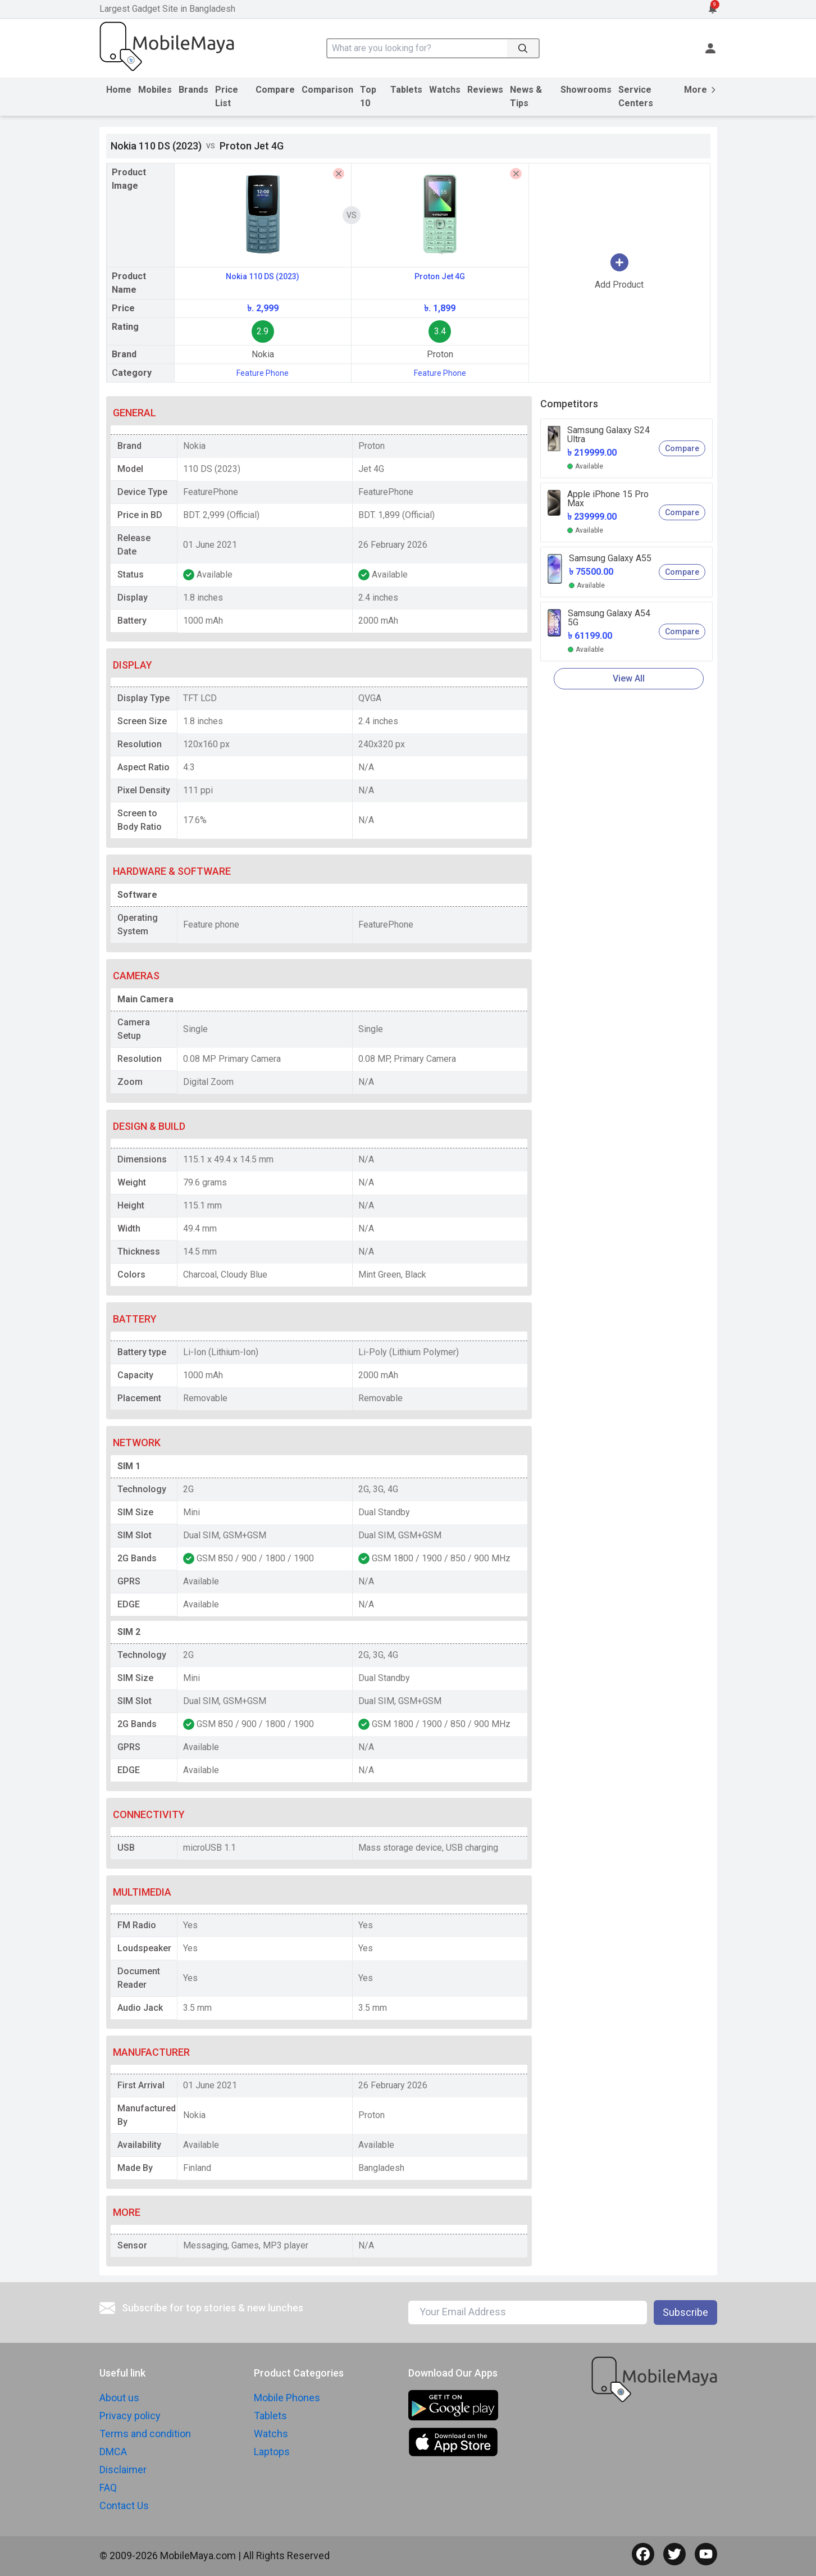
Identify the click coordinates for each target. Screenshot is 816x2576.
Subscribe (685, 2312)
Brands (193, 89)
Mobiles (155, 89)
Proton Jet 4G (439, 276)
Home (118, 89)
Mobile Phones (287, 2398)
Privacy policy (130, 2415)
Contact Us (124, 2505)
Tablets (406, 89)
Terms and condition (145, 2433)
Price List (226, 96)
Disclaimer (123, 2469)
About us (119, 2398)
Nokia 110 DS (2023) (262, 276)
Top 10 (368, 96)
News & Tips (526, 96)
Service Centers (635, 96)
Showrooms (586, 89)
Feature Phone (262, 373)
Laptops (272, 2451)
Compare (275, 89)
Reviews (485, 89)
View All (629, 678)
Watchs (445, 89)
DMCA (113, 2451)
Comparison (327, 89)
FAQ (108, 2487)
